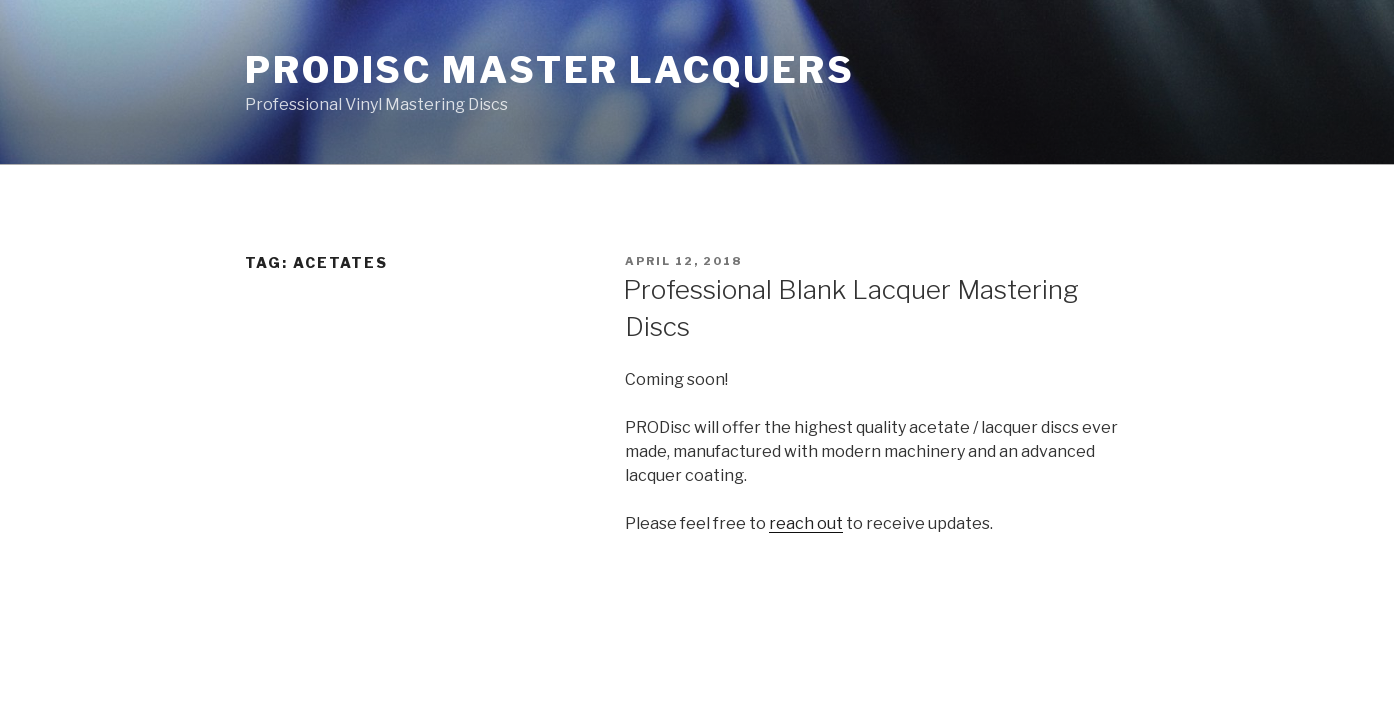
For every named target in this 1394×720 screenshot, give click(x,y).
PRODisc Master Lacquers (550, 70)
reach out (806, 523)
